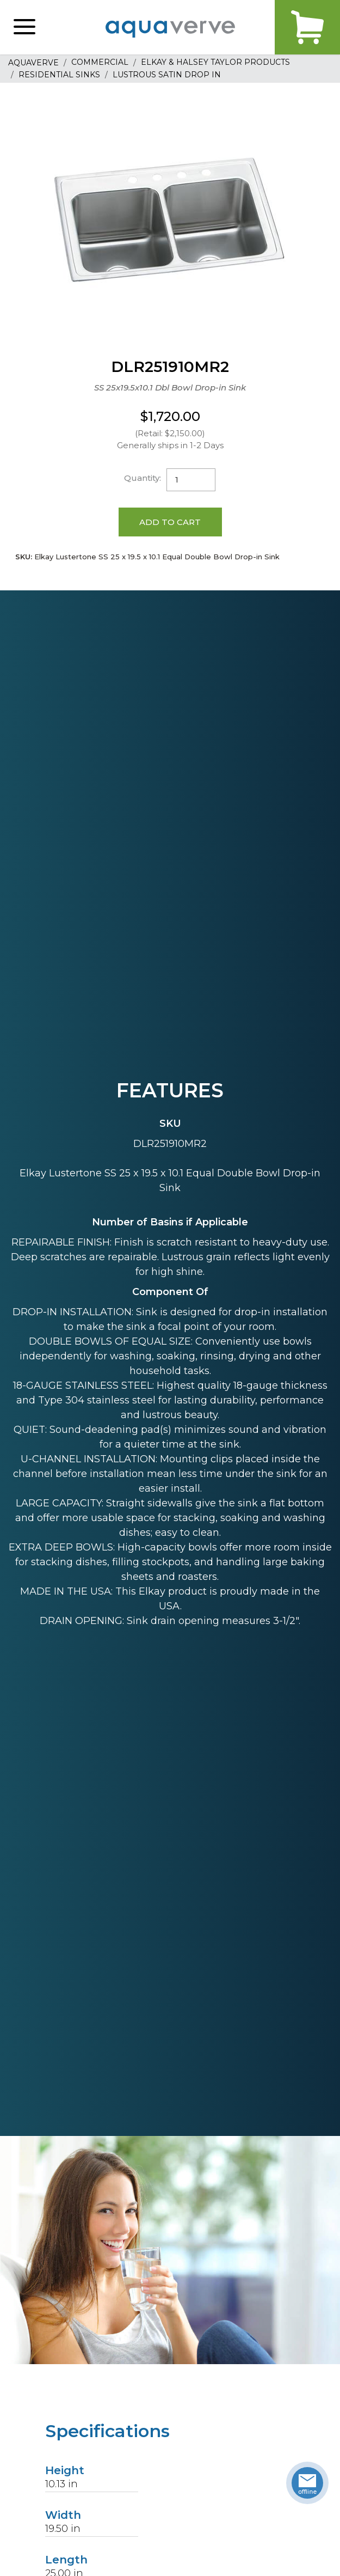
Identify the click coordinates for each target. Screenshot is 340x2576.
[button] (24, 27)
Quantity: (142, 478)
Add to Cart (170, 522)
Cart (307, 27)
